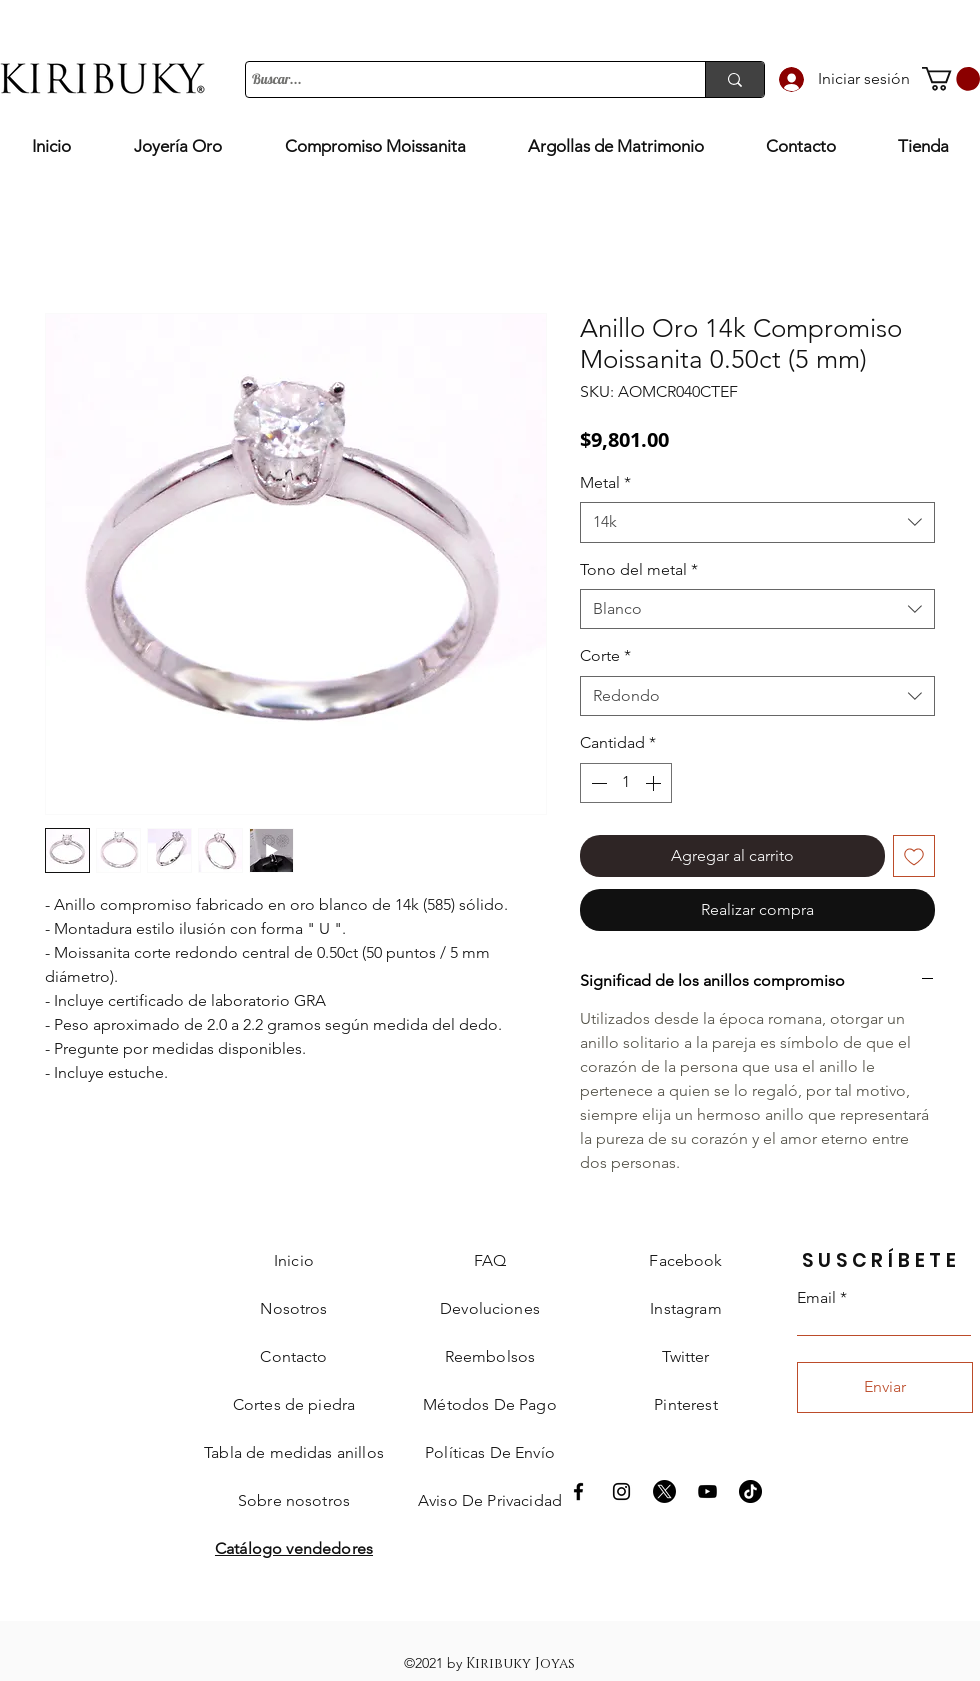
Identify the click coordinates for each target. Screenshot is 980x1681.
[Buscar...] (457, 80)
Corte (605, 655)
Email (816, 1298)
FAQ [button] (490, 1260)
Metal (605, 482)
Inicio (294, 1260)
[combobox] (757, 522)
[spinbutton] (626, 783)
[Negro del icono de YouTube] (707, 1491)
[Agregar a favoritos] (914, 856)
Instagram (685, 1308)
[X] (664, 1491)
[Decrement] (597, 783)
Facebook (685, 1260)
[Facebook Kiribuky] (578, 1491)
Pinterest (685, 1404)
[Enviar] (885, 1387)
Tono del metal (639, 569)
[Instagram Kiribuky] (621, 1491)
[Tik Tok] (750, 1491)
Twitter (685, 1356)
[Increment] (655, 783)
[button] (951, 79)
